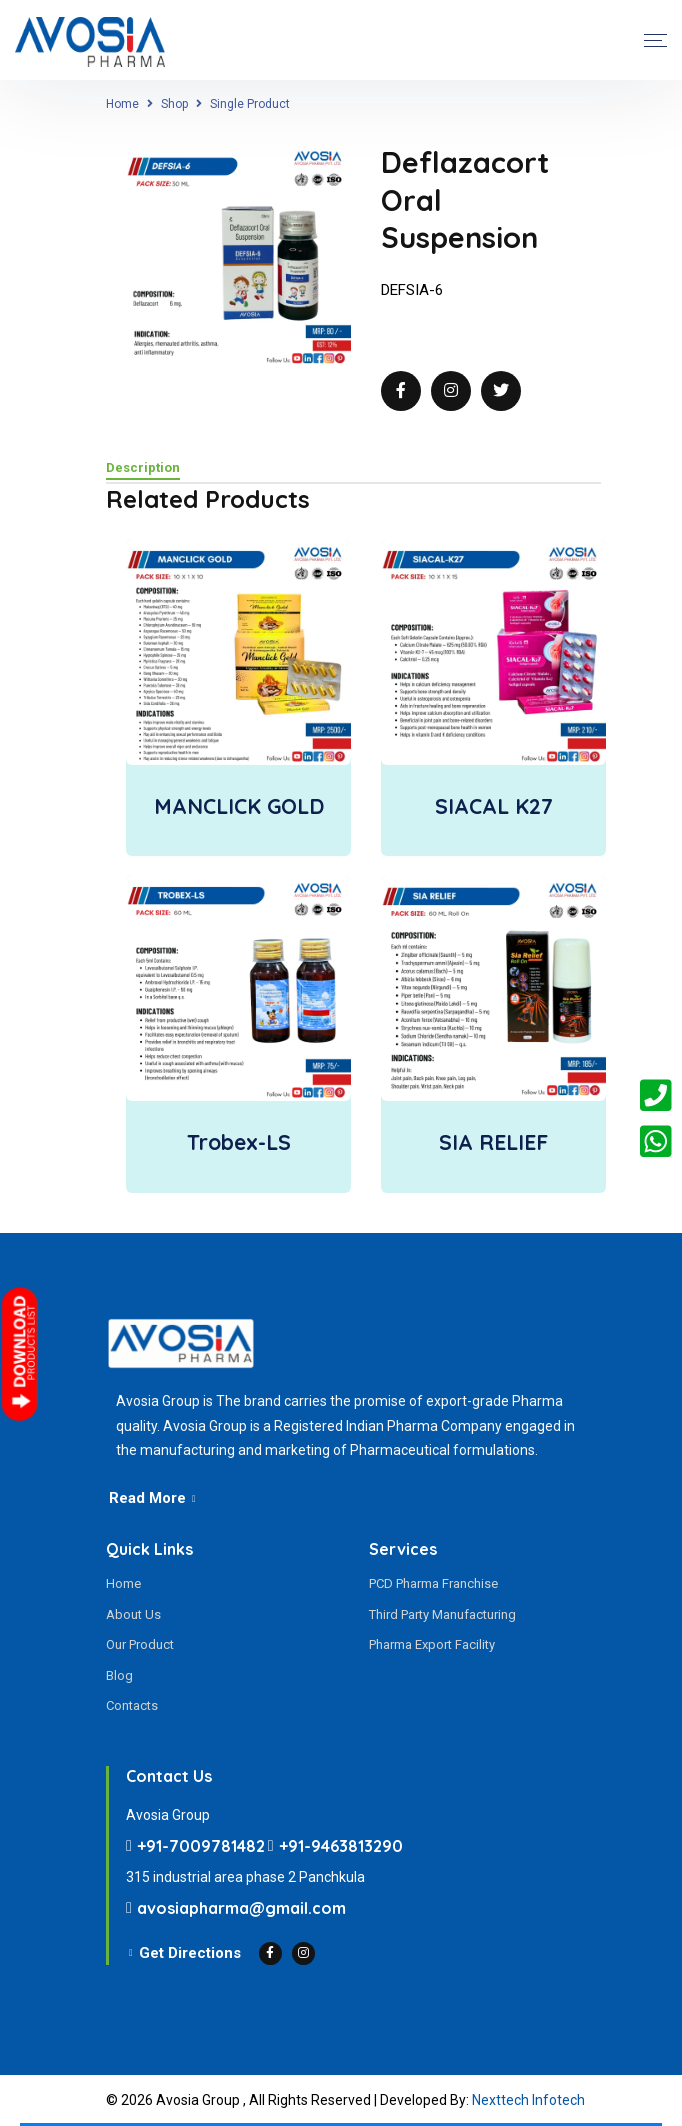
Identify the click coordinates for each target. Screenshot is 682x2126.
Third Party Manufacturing (442, 1614)
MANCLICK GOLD (239, 806)
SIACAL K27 (494, 806)
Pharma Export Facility (432, 1644)
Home (122, 104)
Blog (119, 1675)
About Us (133, 1614)
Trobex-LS (239, 1142)
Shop (174, 104)
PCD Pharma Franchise (433, 1583)
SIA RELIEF (493, 1142)
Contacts (132, 1705)
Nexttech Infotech (528, 2100)
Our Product (140, 1644)
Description (143, 468)
